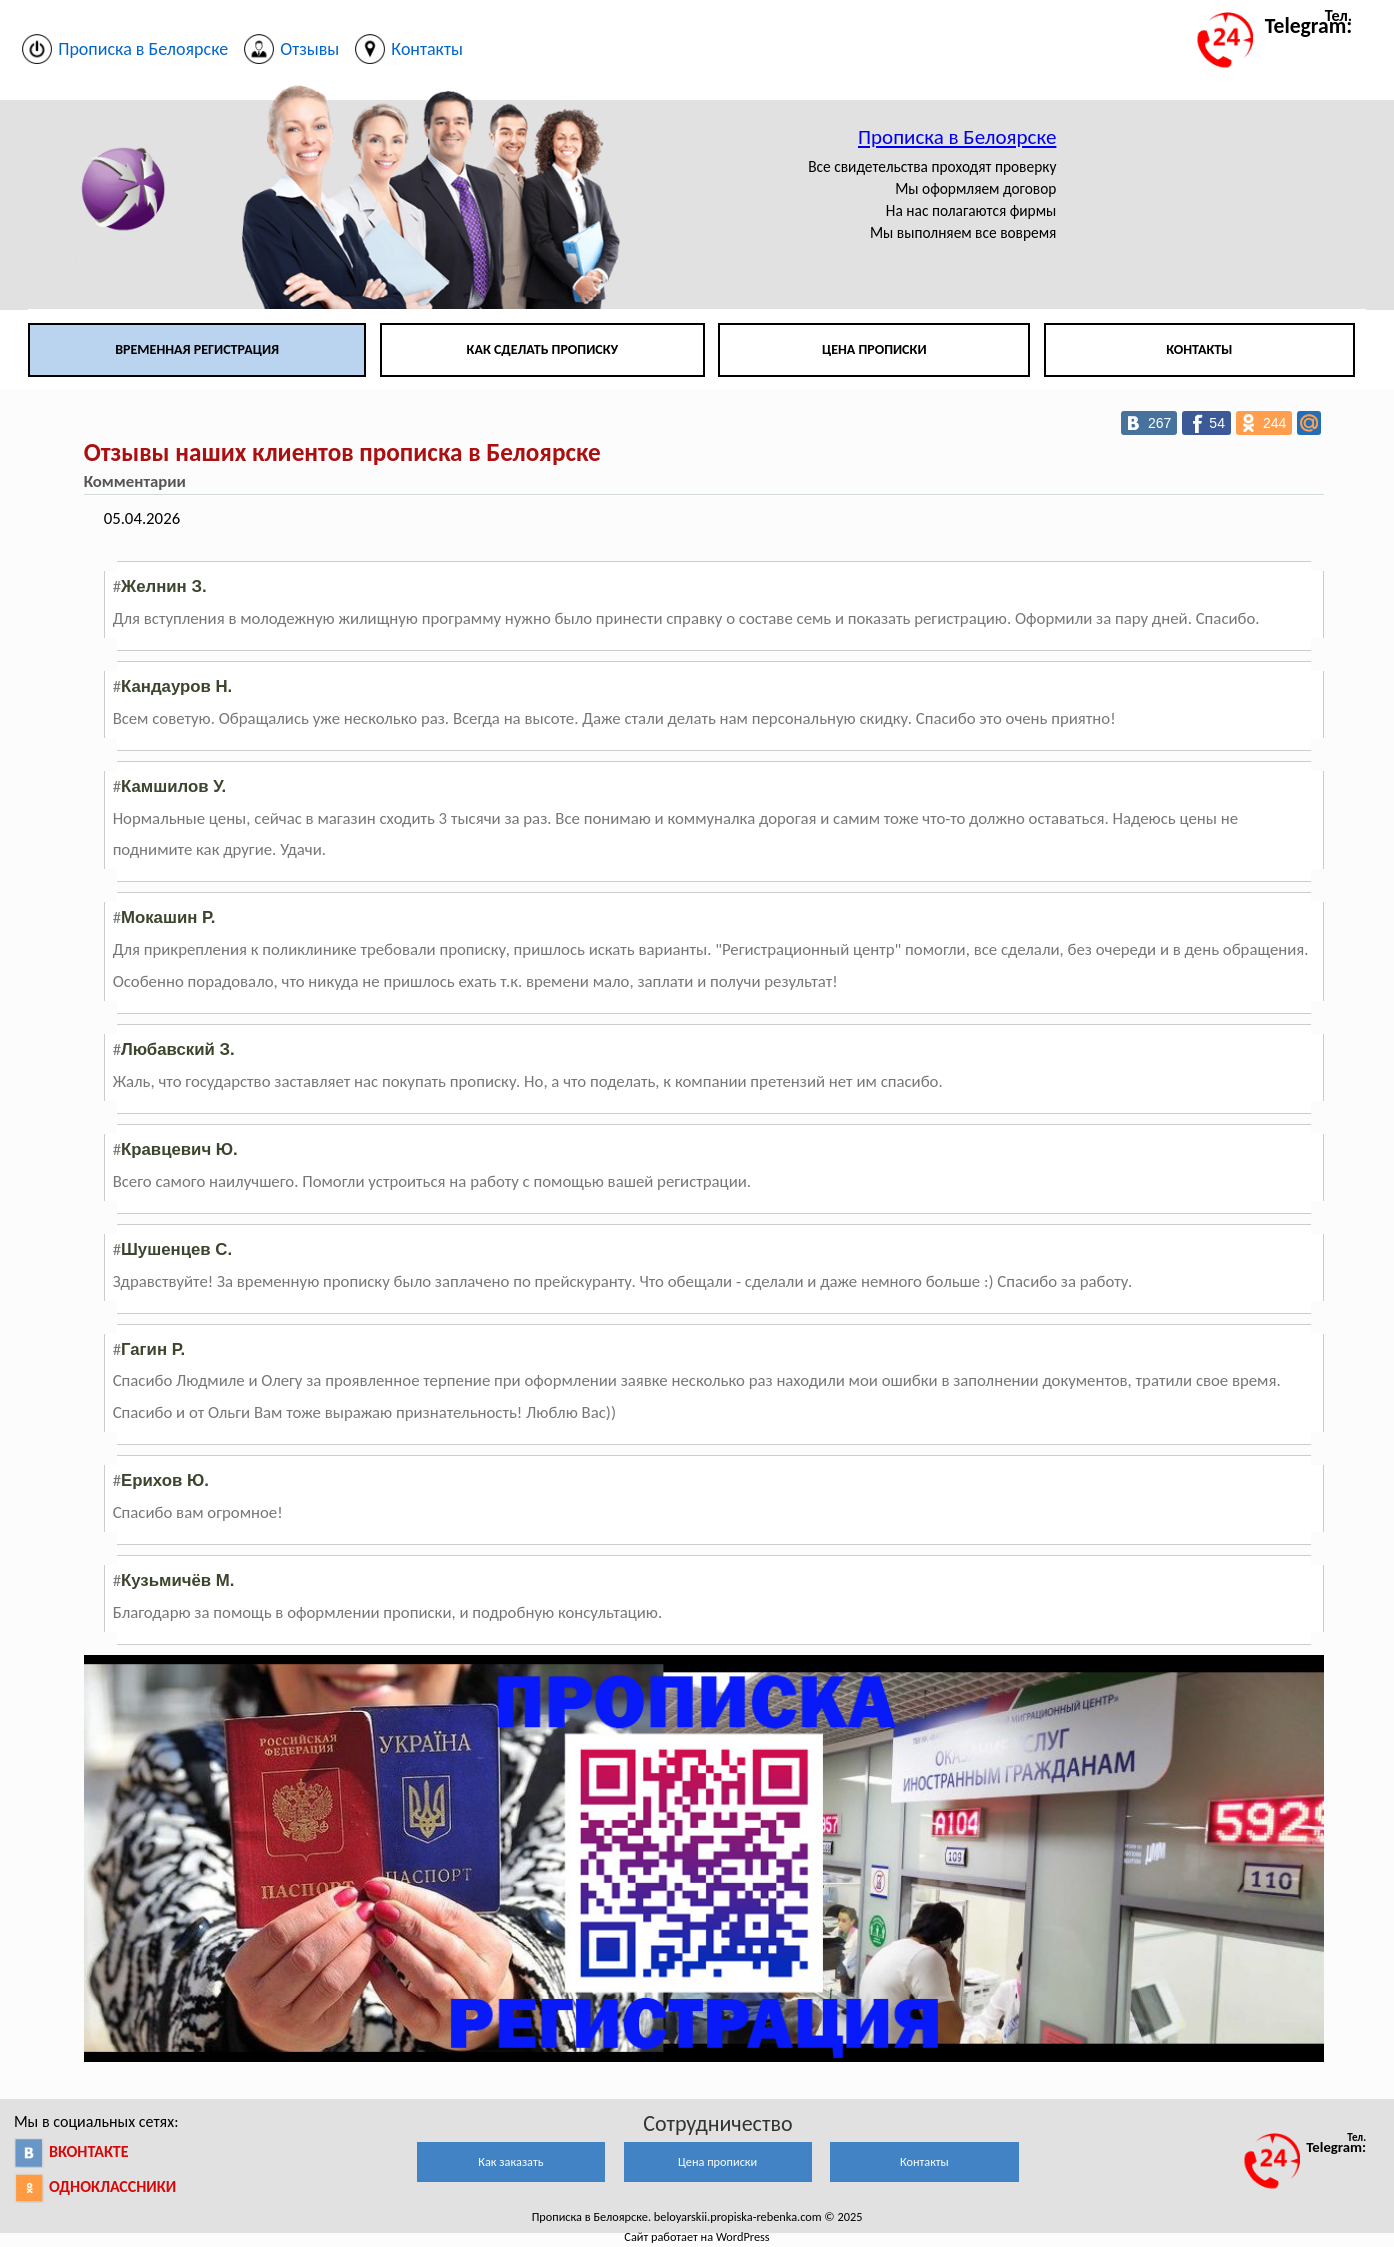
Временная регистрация (197, 349)
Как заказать (510, 2161)
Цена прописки (874, 349)
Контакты (1199, 349)
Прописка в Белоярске (957, 137)
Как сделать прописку (543, 349)
